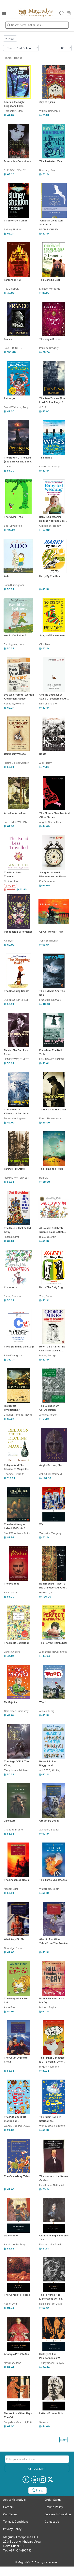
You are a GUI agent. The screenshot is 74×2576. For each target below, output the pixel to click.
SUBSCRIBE (37, 2469)
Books (18, 57)
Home (8, 57)
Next (63, 2439)
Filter (9, 38)
